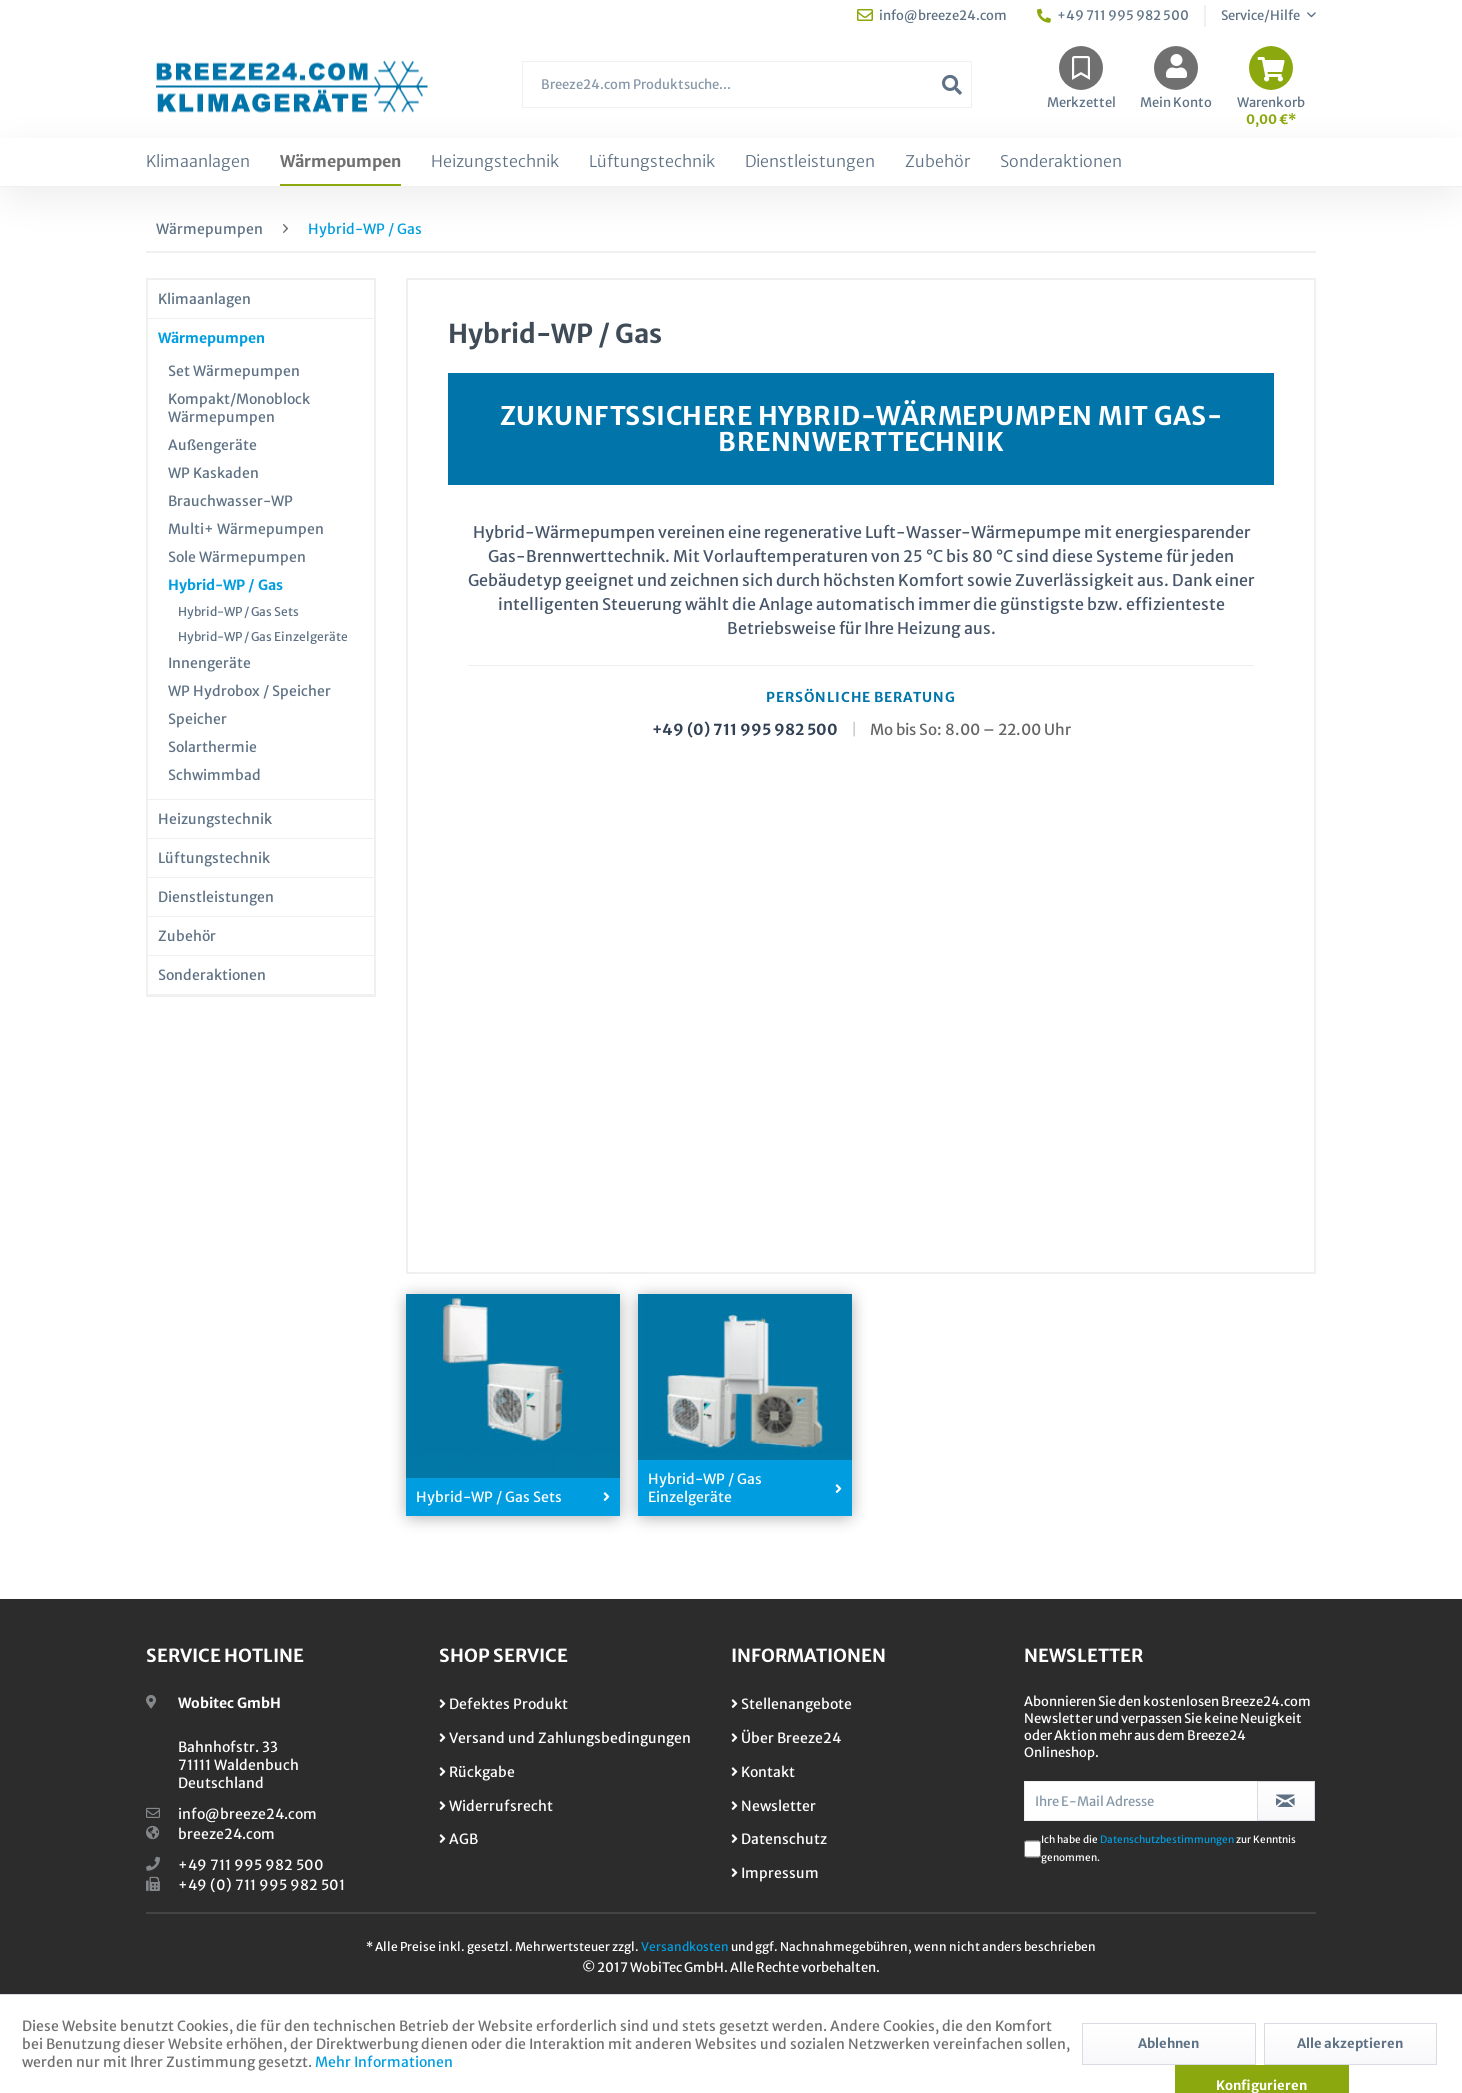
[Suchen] (952, 84)
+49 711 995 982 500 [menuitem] (1113, 15)
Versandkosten (685, 1946)
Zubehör (187, 936)
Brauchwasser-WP (230, 501)
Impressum (775, 1873)
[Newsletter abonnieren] (1286, 1801)
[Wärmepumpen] (340, 162)
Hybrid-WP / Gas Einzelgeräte (263, 636)
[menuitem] (747, 94)
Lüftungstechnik (214, 858)
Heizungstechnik (215, 819)
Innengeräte (209, 663)
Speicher (197, 719)
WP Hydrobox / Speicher (249, 691)
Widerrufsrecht (496, 1806)
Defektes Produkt (503, 1704)
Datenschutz (779, 1839)
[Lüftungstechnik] (652, 162)
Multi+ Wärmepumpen (246, 529)
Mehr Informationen (384, 2062)
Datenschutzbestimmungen (1167, 1839)
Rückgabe (477, 1772)
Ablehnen (1168, 2043)
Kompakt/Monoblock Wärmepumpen (239, 408)
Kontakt (763, 1772)
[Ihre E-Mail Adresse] (1141, 1801)
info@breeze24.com (247, 1814)
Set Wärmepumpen (234, 371)
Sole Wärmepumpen (237, 557)
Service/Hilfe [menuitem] (1261, 15)
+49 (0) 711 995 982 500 (745, 729)
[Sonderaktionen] (1061, 162)
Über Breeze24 (786, 1738)
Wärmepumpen (211, 338)
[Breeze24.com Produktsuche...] (747, 84)
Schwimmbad (214, 775)
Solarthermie (212, 747)
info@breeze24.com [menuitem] (932, 15)
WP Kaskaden (213, 473)
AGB (458, 1839)
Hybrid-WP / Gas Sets (238, 611)
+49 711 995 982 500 (251, 1865)
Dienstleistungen (216, 897)
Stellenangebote (791, 1704)
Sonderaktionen (212, 975)
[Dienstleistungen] (810, 162)
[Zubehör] (937, 162)
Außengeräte (212, 445)
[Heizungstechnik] (495, 162)
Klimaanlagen (204, 299)
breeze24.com (226, 1834)
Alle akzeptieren (1350, 2043)
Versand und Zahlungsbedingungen (565, 1738)
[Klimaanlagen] (198, 162)
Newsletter (773, 1806)
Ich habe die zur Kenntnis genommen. (1168, 1848)
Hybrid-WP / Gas (225, 585)
